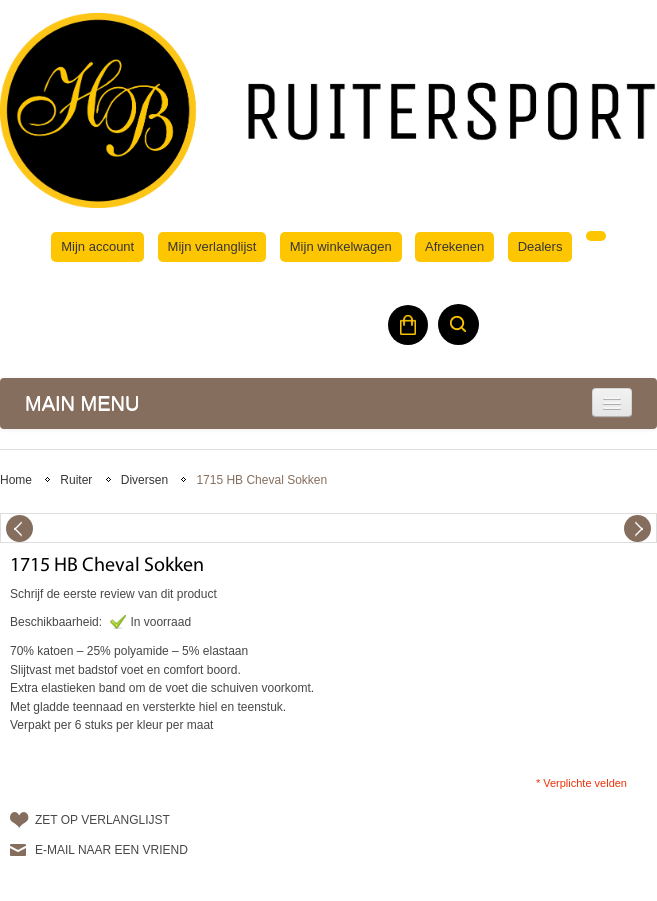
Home (16, 480)
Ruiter (76, 480)
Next (637, 528)
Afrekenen (454, 246)
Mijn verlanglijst (212, 246)
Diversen (144, 480)
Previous (19, 528)
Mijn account (97, 246)
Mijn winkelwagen (341, 246)
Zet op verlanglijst (102, 820)
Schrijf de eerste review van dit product (113, 594)
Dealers (540, 246)
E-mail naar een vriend (111, 850)
